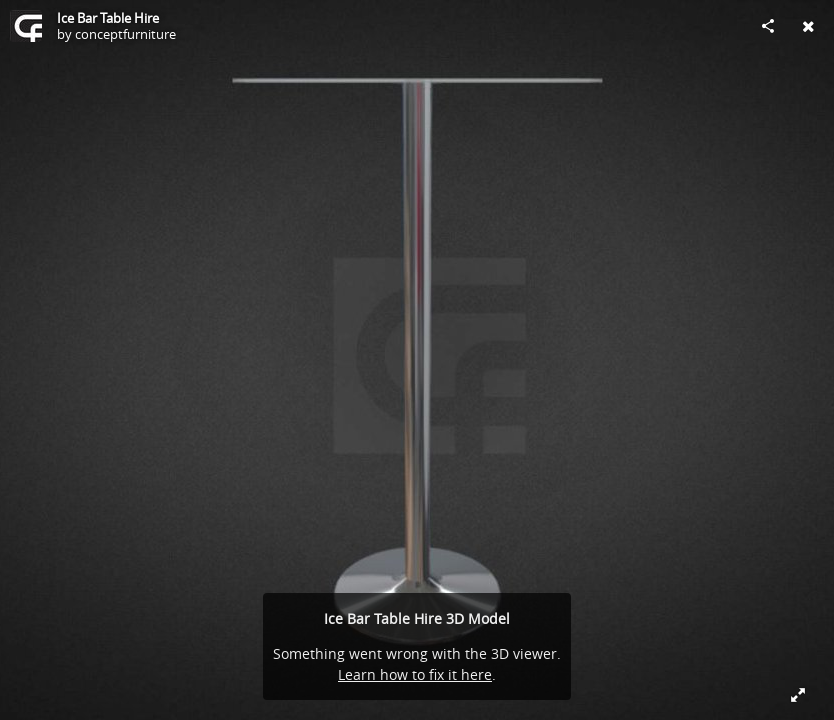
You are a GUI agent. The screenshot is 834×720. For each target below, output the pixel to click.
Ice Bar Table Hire (108, 18)
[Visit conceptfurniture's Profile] (26, 26)
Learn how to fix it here (415, 674)
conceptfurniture (125, 34)
